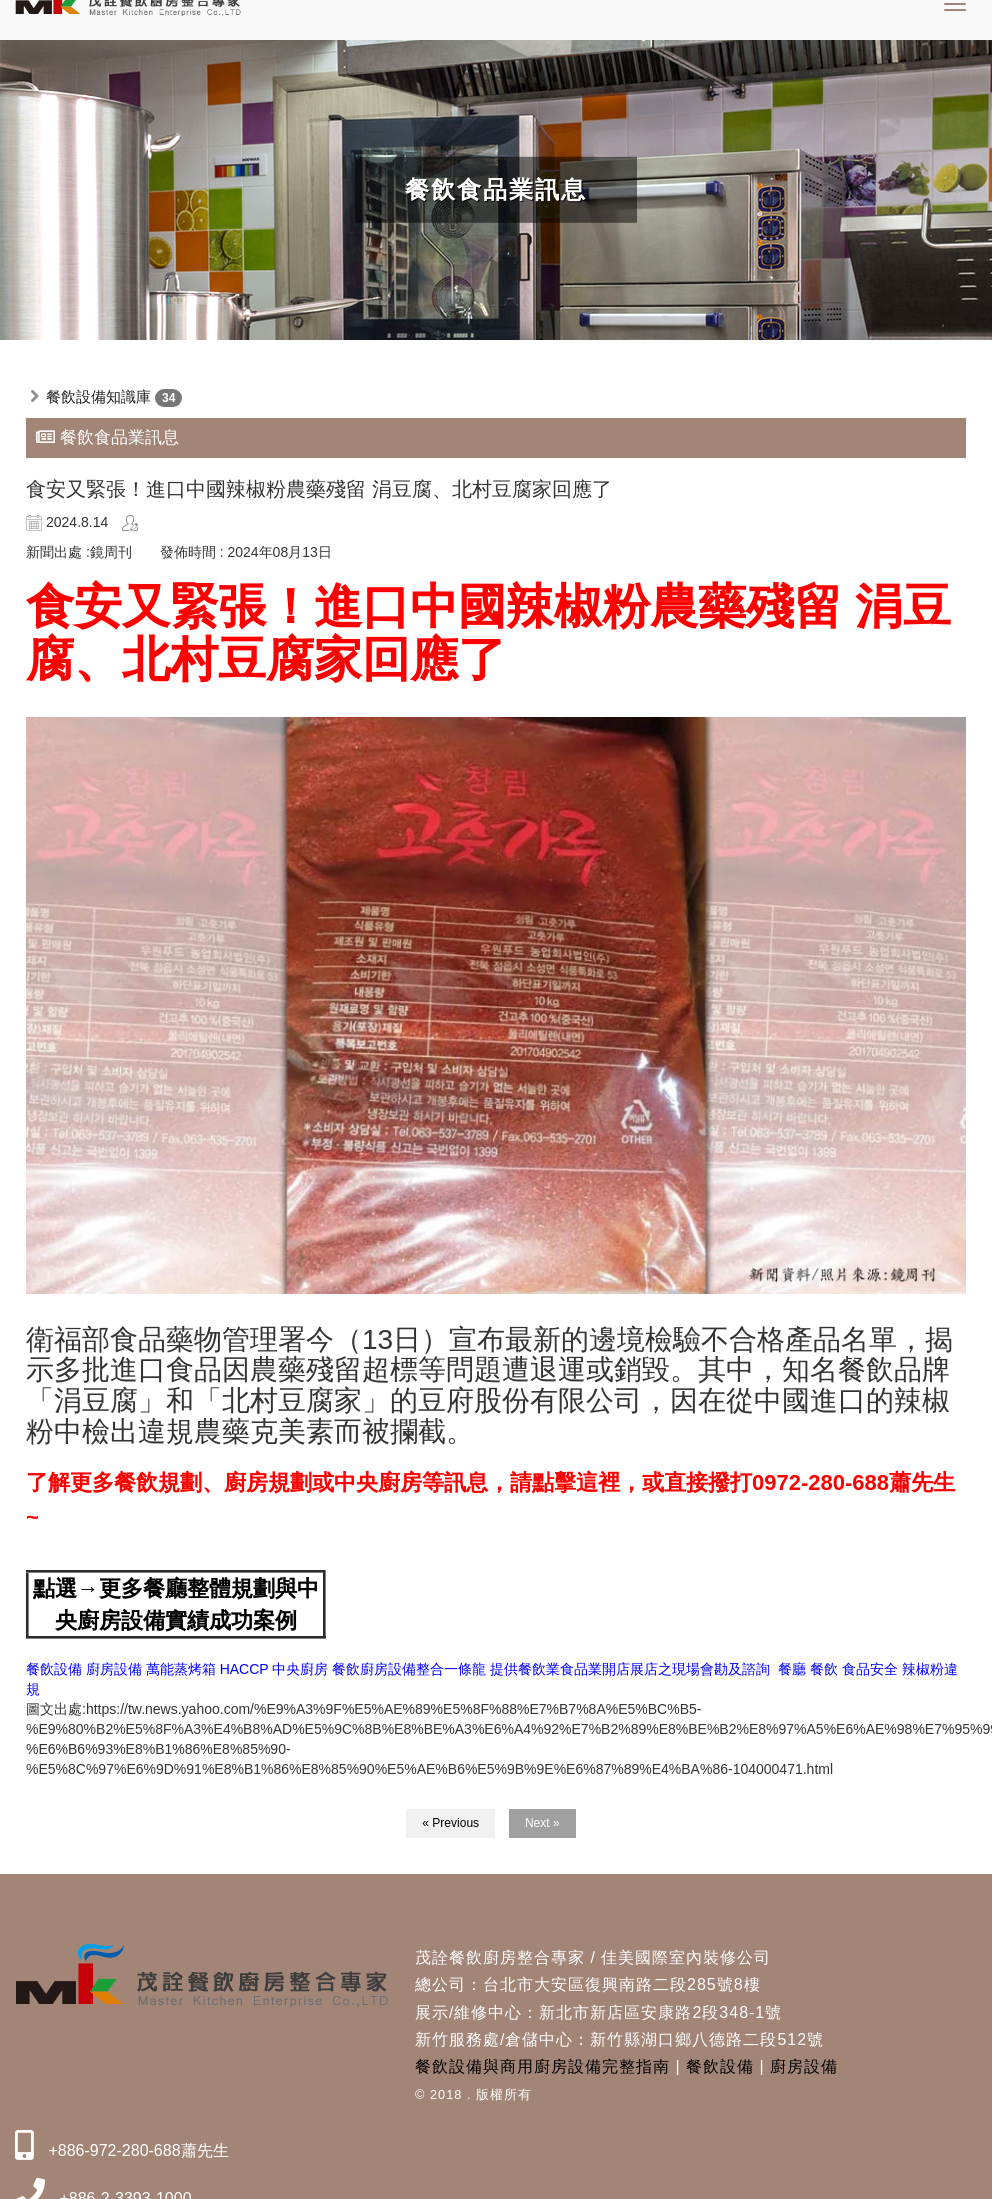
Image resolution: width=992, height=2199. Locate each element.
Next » (542, 1823)
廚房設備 (804, 2066)
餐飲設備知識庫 (98, 396)
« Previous (450, 1823)
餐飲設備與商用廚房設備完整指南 (542, 2066)
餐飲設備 (720, 2066)
